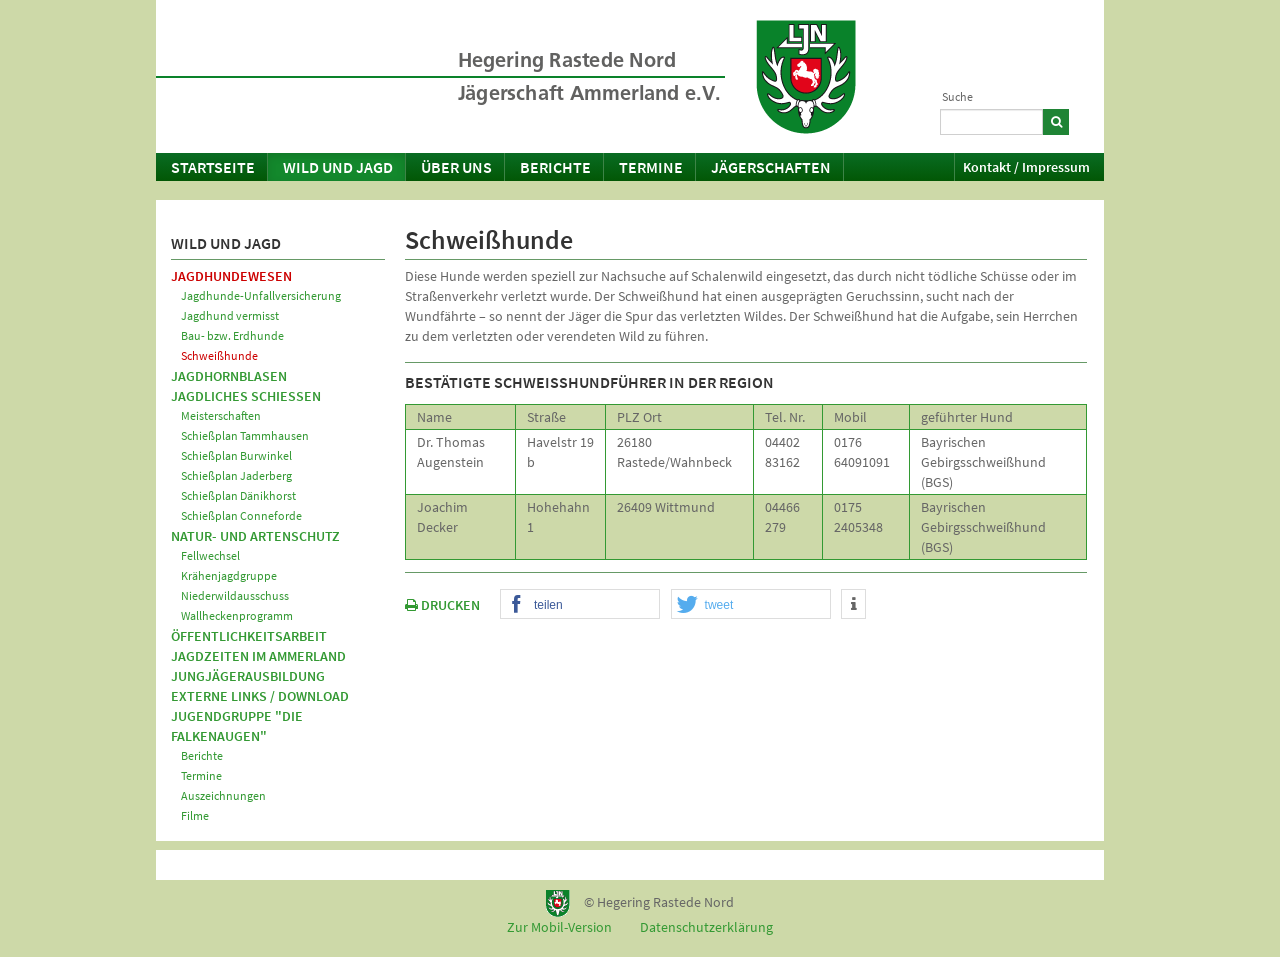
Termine (651, 167)
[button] (580, 605)
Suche (957, 96)
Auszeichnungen (223, 795)
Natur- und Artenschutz (255, 536)
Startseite (213, 167)
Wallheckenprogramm (237, 615)
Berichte (555, 167)
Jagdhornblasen (229, 376)
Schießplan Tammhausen (245, 435)
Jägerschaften (771, 167)
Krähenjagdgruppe (229, 575)
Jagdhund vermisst (230, 315)
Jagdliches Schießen (246, 396)
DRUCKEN (442, 605)
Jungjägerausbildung (248, 676)
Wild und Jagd (338, 167)
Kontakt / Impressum (1026, 167)
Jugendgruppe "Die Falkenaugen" (237, 726)
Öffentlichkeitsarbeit (249, 636)
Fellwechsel (210, 555)
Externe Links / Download (260, 696)
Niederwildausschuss (235, 595)
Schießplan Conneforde (241, 515)
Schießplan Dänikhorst (238, 495)
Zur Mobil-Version (559, 927)
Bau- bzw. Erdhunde (232, 335)
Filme (195, 815)
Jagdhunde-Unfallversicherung (261, 295)
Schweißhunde (219, 355)
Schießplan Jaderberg (236, 475)
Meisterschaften (221, 415)
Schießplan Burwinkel (236, 455)
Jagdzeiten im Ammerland (258, 656)
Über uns (456, 167)
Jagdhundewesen (231, 276)
